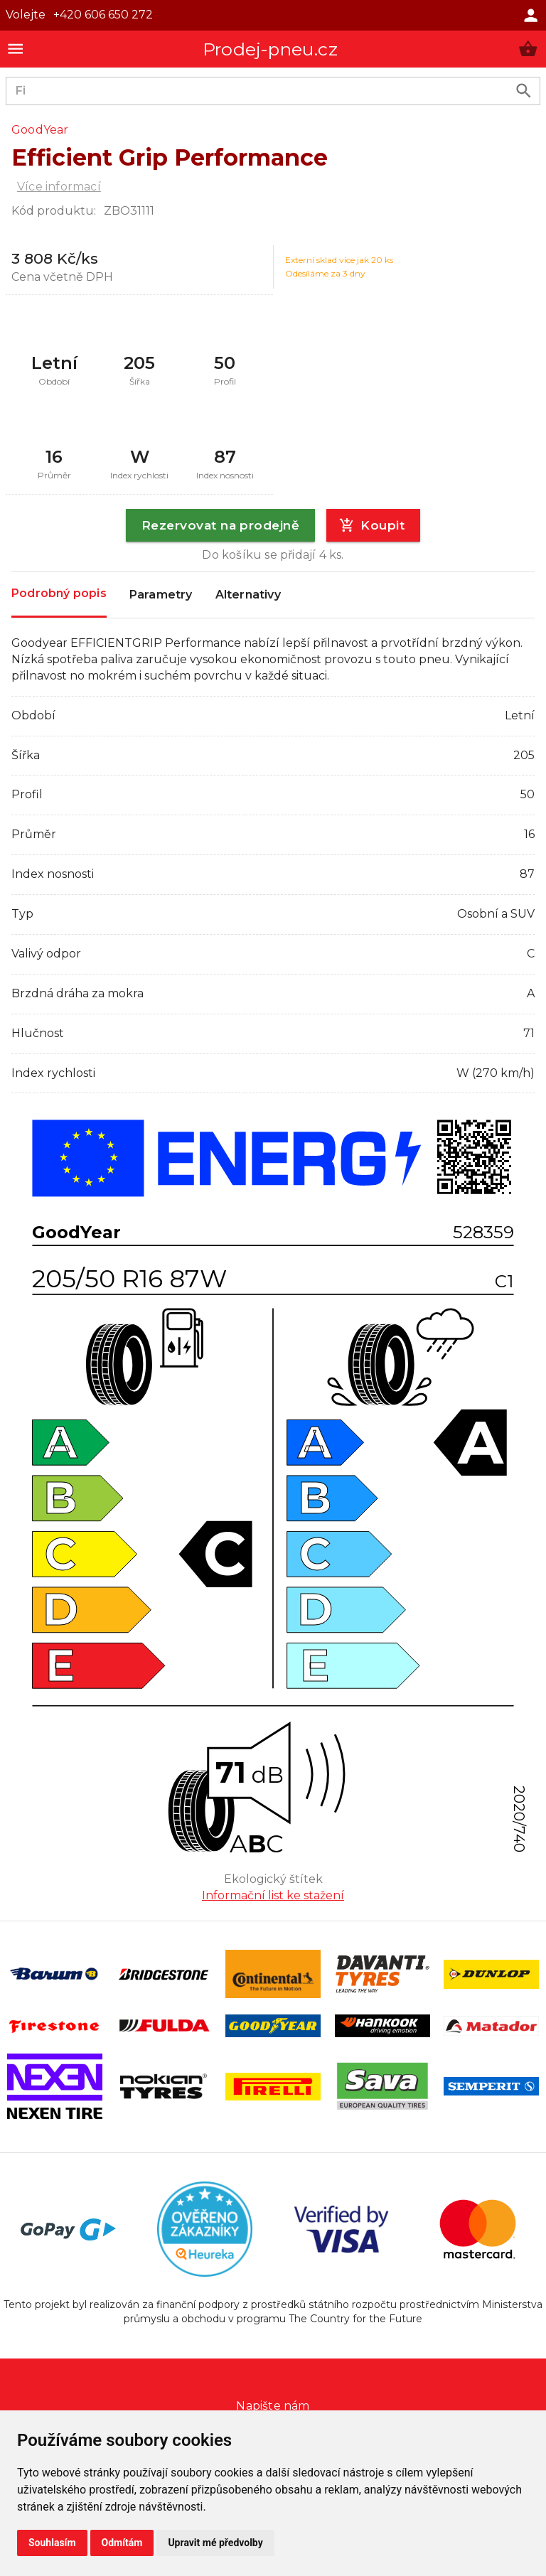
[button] (528, 48)
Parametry (161, 595)
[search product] (523, 90)
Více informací (59, 186)
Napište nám (272, 2406)
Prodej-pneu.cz (270, 49)
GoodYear (40, 129)
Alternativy (248, 595)
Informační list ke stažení (273, 1895)
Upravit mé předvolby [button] (215, 2542)
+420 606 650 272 (103, 14)
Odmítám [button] (122, 2542)
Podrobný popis (59, 594)
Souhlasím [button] (52, 2542)
